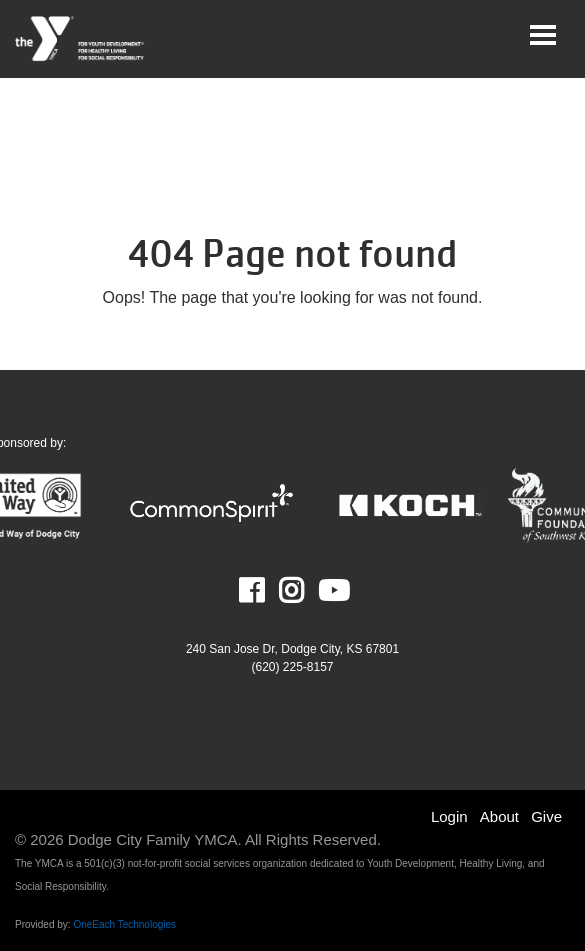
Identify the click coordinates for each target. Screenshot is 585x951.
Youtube (332, 591)
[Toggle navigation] (543, 35)
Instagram (305, 591)
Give (546, 816)
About (499, 816)
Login (449, 816)
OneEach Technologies (124, 924)
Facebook (265, 591)
